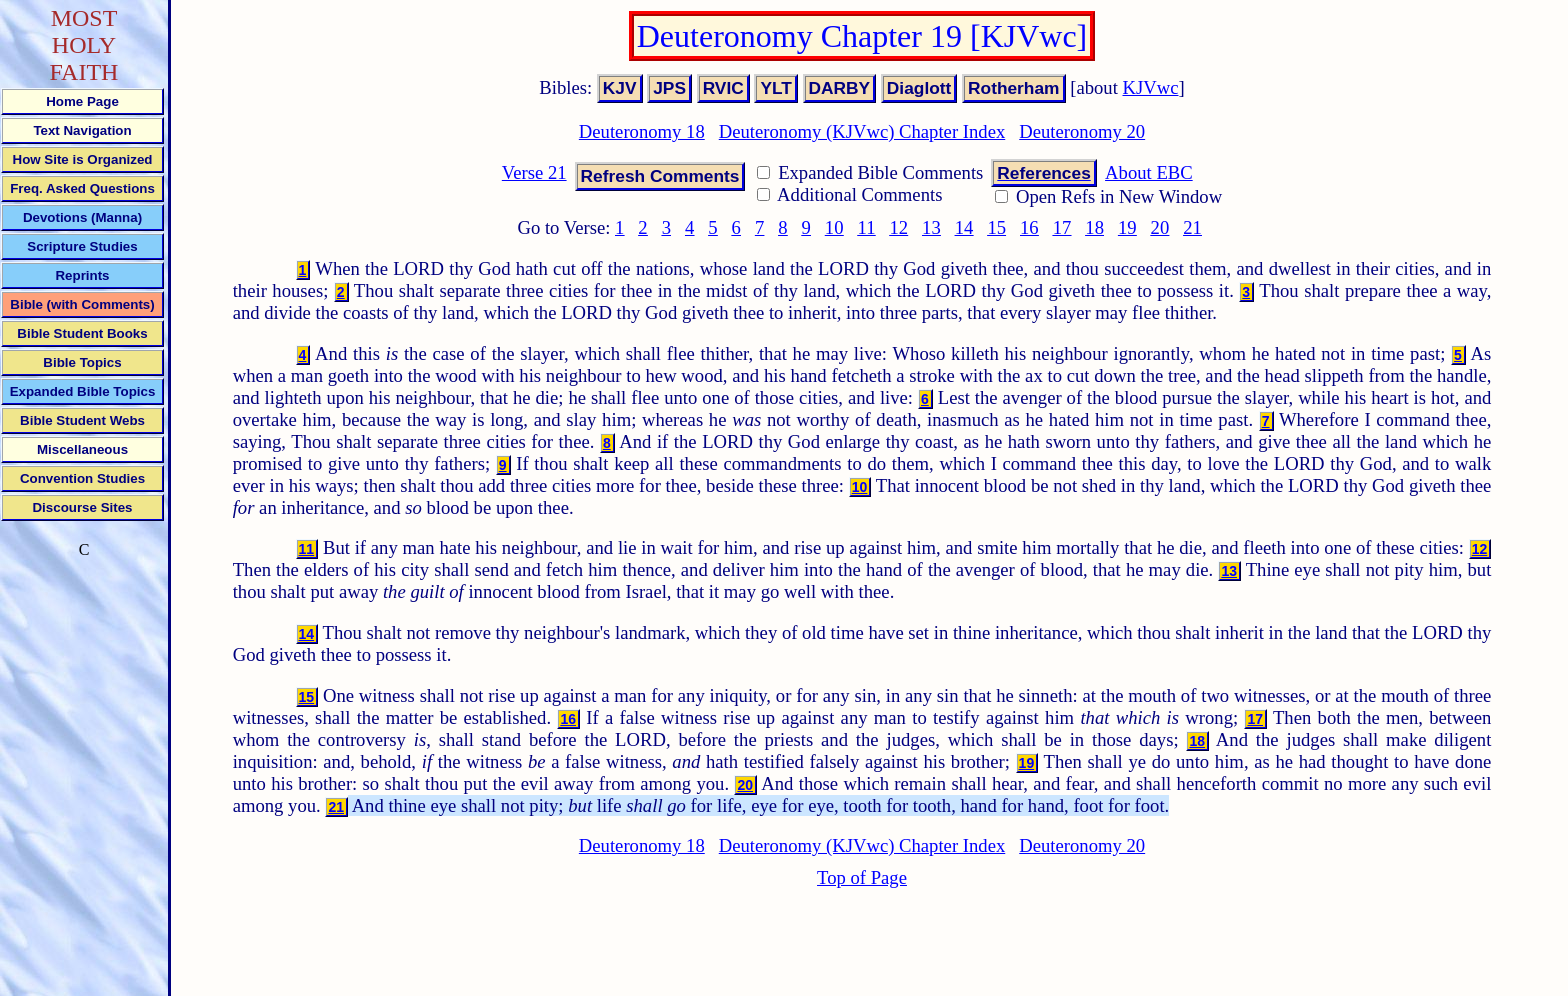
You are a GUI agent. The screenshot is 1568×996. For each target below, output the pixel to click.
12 (898, 227)
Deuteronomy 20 (1082, 131)
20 (1160, 227)
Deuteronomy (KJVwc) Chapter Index (862, 131)
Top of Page (862, 877)
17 (1062, 227)
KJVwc (1151, 87)
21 (1192, 227)
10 (834, 227)
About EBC (1149, 172)
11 (867, 227)
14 (964, 227)
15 (996, 227)
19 (1127, 227)
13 (931, 227)
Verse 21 (534, 172)
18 (1094, 227)
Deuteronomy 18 (642, 131)
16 (1029, 227)
